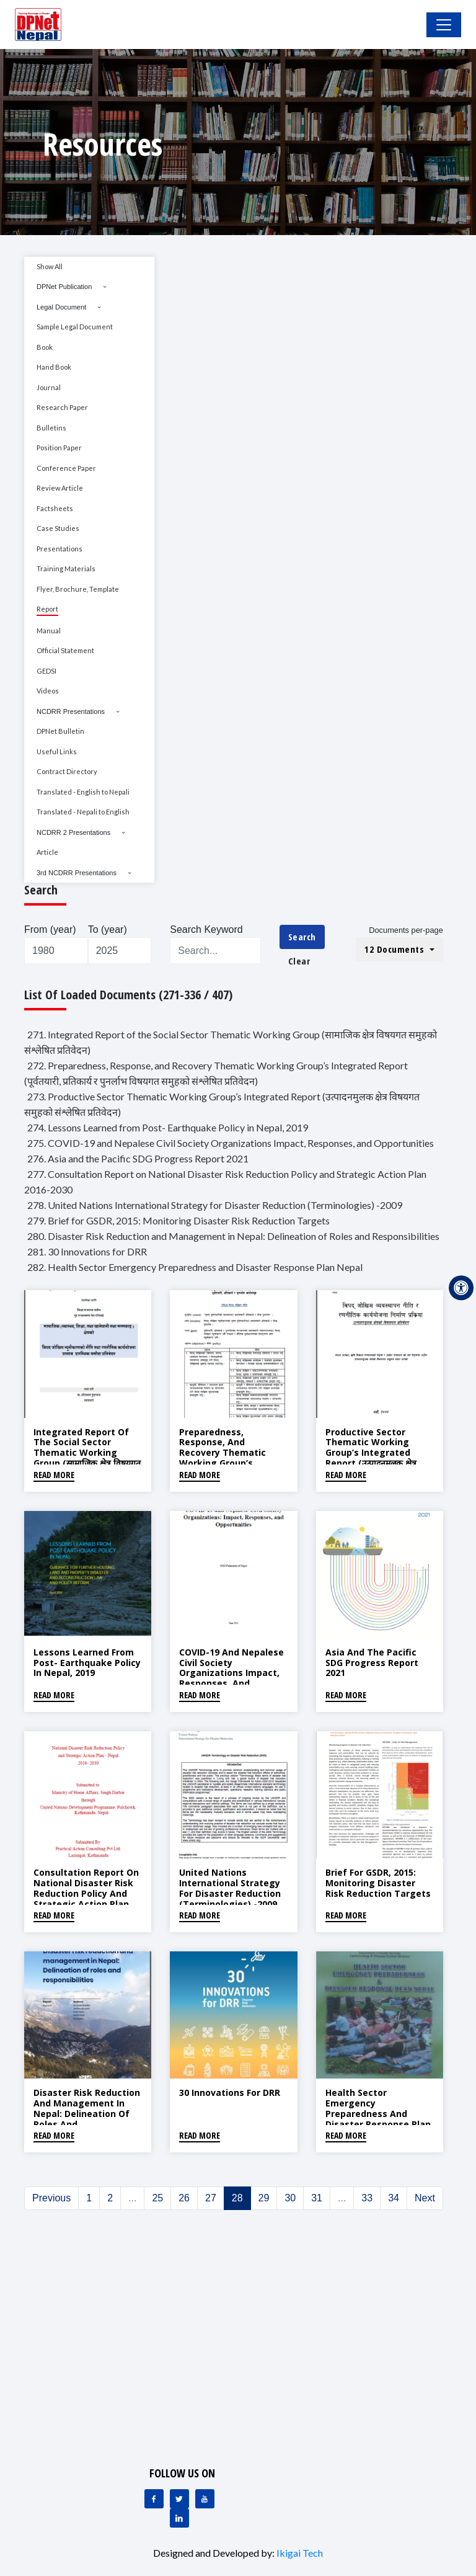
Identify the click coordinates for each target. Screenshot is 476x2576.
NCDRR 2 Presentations (73, 832)
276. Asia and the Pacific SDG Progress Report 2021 (138, 1158)
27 (210, 2198)
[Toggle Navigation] (443, 24)
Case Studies (58, 528)
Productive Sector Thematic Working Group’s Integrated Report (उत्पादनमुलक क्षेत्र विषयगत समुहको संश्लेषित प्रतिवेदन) (370, 1458)
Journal (49, 387)
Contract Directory (67, 771)
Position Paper (59, 447)
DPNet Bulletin (60, 731)
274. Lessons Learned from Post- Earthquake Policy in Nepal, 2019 (167, 1127)
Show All (50, 266)
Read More (53, 1475)
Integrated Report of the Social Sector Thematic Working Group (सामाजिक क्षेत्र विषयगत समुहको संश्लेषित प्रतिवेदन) (87, 1452)
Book (45, 347)
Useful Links (57, 751)
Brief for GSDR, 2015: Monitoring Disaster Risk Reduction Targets (378, 1882)
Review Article (60, 488)
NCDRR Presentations (71, 711)
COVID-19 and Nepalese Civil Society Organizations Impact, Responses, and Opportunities (231, 1673)
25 (157, 2198)
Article (47, 852)
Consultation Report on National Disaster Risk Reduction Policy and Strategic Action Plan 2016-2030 (86, 1893)
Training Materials (66, 568)
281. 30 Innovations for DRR (87, 1251)
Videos (48, 691)
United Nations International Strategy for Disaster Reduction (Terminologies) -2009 (230, 1887)
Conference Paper (66, 468)
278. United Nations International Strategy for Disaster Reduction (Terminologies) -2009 (214, 1205)
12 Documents (395, 949)
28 (237, 2198)
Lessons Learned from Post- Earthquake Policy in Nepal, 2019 (87, 1662)
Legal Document (61, 307)
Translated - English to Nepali (83, 792)
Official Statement (65, 650)
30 (290, 2198)
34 (393, 2198)
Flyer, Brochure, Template (78, 589)
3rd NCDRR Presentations (77, 872)
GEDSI (46, 671)
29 (264, 2198)
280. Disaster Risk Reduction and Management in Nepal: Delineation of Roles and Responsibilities (233, 1236)
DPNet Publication (64, 286)
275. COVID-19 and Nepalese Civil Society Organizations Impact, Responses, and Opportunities (230, 1143)
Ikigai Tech (299, 2553)
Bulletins (51, 428)
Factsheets (55, 508)
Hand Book (54, 367)
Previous (51, 2198)
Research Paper (62, 407)
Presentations (59, 549)
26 (184, 2198)
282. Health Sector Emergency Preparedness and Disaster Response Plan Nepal (195, 1267)
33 (366, 2198)
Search (302, 936)
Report (47, 609)
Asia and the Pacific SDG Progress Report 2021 (371, 1662)
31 (316, 2198)
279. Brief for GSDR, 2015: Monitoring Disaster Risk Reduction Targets (178, 1220)
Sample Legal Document (75, 327)
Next (425, 2198)
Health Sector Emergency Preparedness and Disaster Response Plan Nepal (378, 2113)
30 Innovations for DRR (229, 2092)
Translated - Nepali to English (83, 812)
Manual (49, 630)
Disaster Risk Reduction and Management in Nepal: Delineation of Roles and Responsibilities (86, 2113)
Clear (299, 961)
